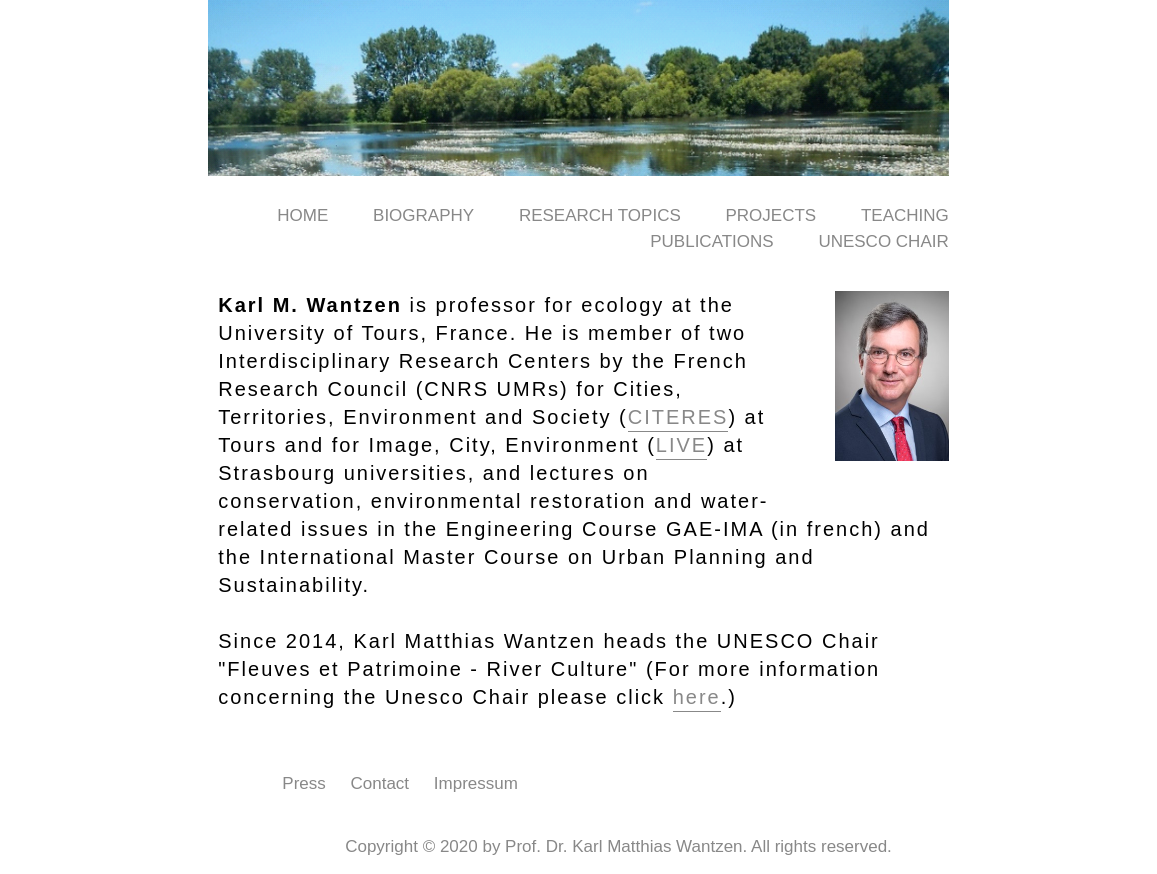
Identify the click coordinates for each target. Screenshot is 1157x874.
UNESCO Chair (883, 241)
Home (302, 215)
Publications (711, 241)
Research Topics (600, 215)
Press (303, 783)
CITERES (678, 417)
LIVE (681, 445)
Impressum (476, 783)
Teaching (905, 215)
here (697, 697)
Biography (423, 215)
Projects (770, 215)
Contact (380, 783)
